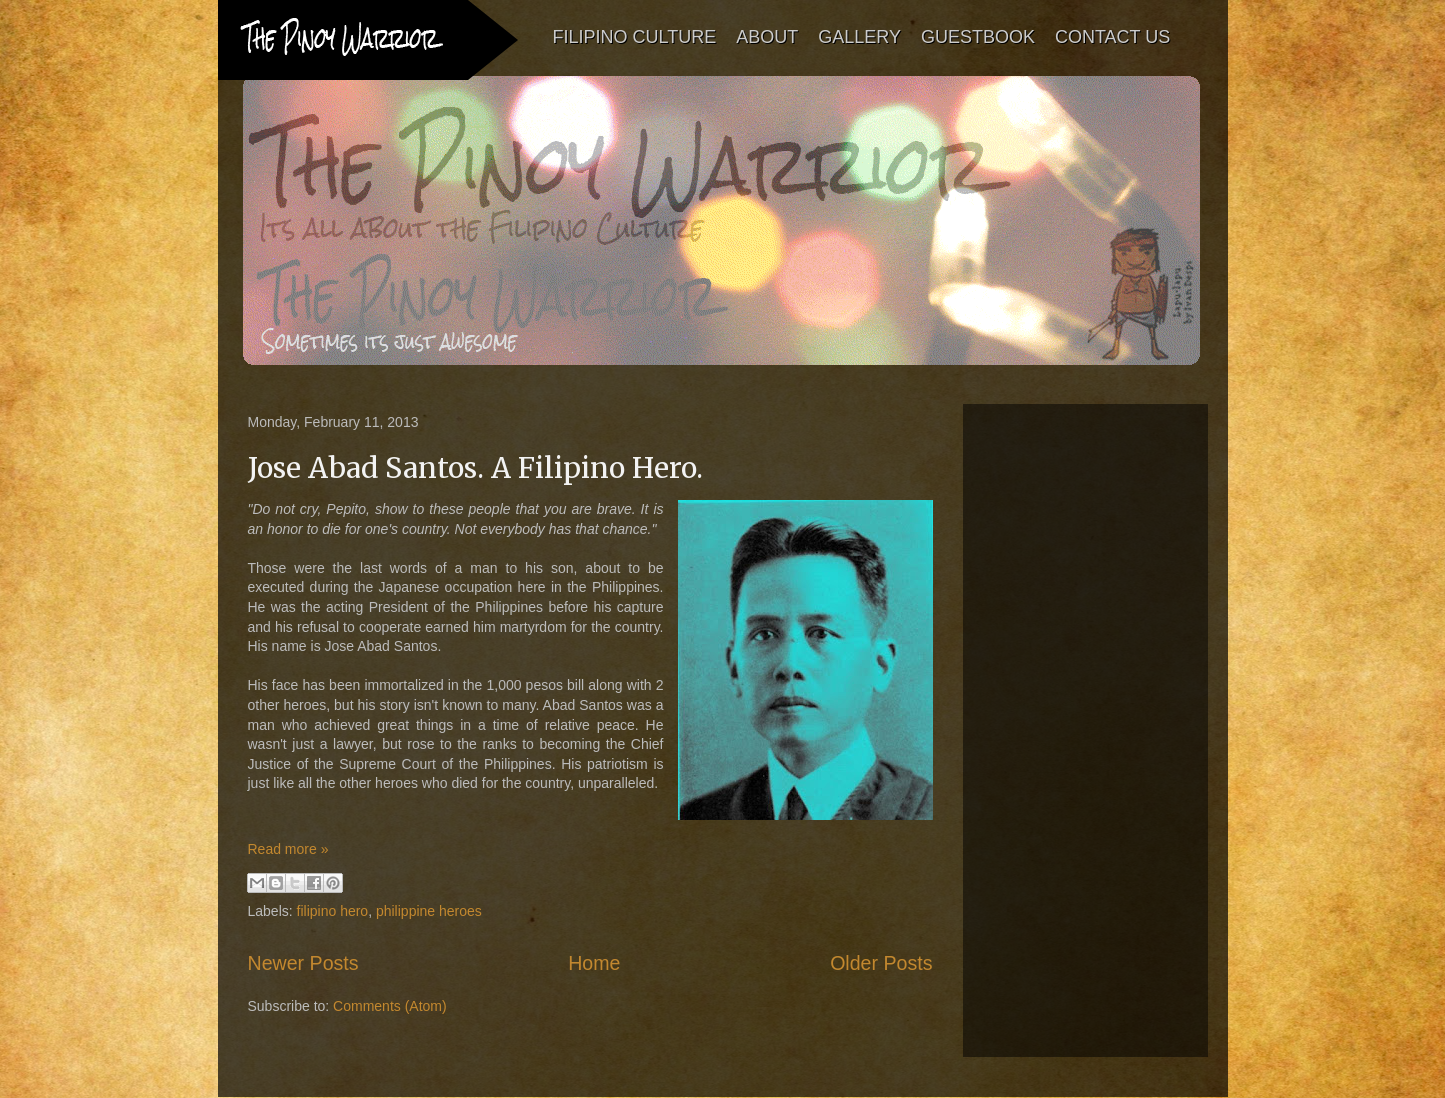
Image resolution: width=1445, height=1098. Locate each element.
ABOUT (767, 37)
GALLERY (859, 37)
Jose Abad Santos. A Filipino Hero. (475, 468)
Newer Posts (303, 963)
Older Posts (881, 963)
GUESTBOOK (978, 37)
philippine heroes (429, 911)
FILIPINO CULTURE (635, 37)
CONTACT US (1112, 37)
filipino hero (333, 911)
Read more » (288, 849)
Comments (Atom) (390, 1006)
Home (594, 963)
